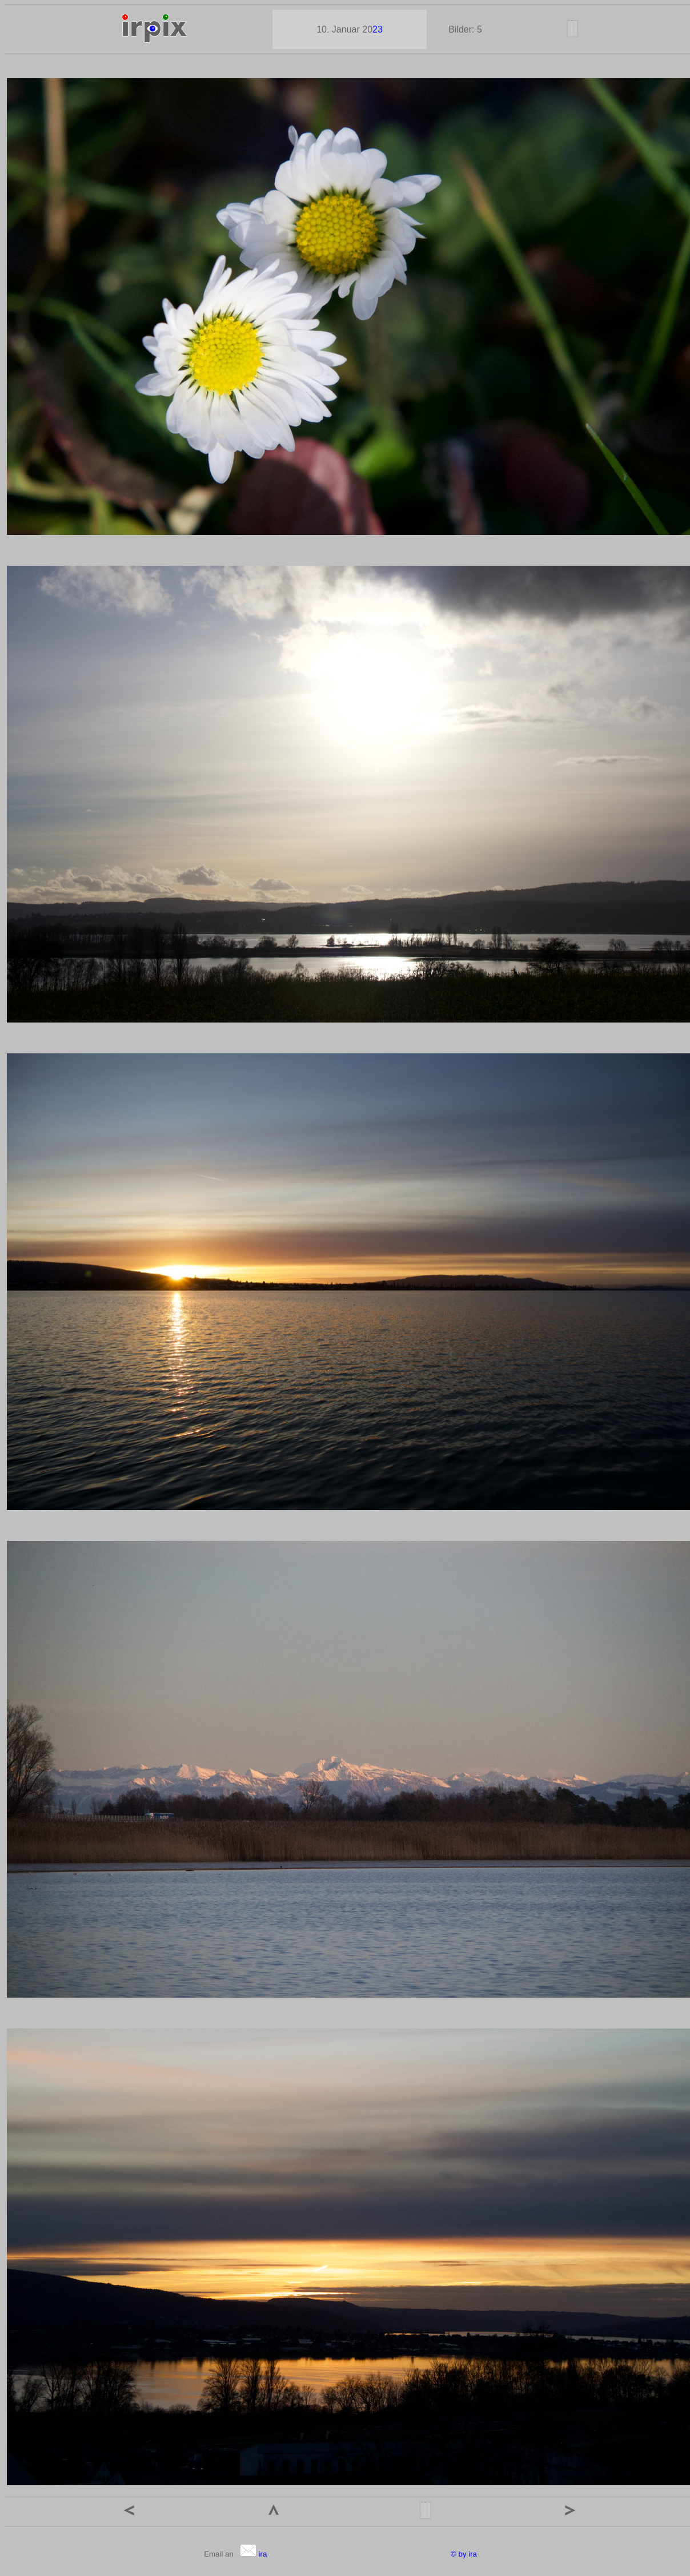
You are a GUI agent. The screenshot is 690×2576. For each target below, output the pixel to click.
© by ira (464, 2554)
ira (253, 2554)
